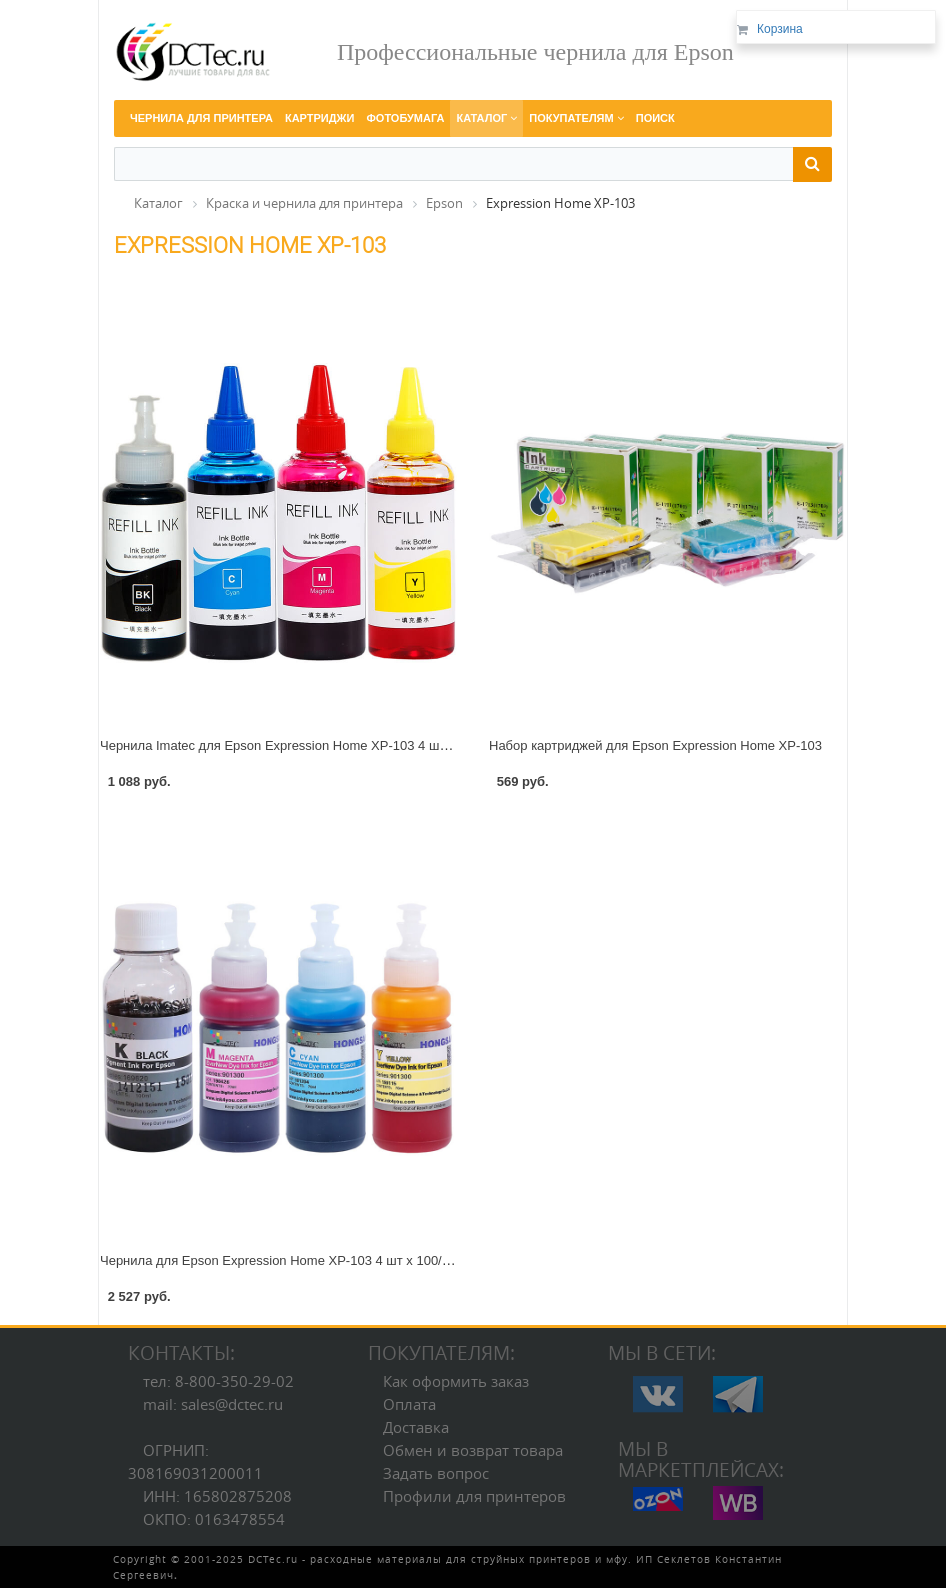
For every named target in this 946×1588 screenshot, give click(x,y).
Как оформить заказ (456, 1381)
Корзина (780, 29)
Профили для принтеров (474, 1496)
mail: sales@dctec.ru (213, 1404)
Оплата (409, 1404)
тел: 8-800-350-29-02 (218, 1381)
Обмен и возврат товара (473, 1450)
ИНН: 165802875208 (217, 1496)
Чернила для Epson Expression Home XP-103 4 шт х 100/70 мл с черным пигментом (352, 1260)
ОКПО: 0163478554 (214, 1519)
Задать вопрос (436, 1473)
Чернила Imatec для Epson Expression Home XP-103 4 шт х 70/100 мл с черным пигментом (373, 745)
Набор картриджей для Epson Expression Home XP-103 (655, 745)
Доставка (416, 1427)
